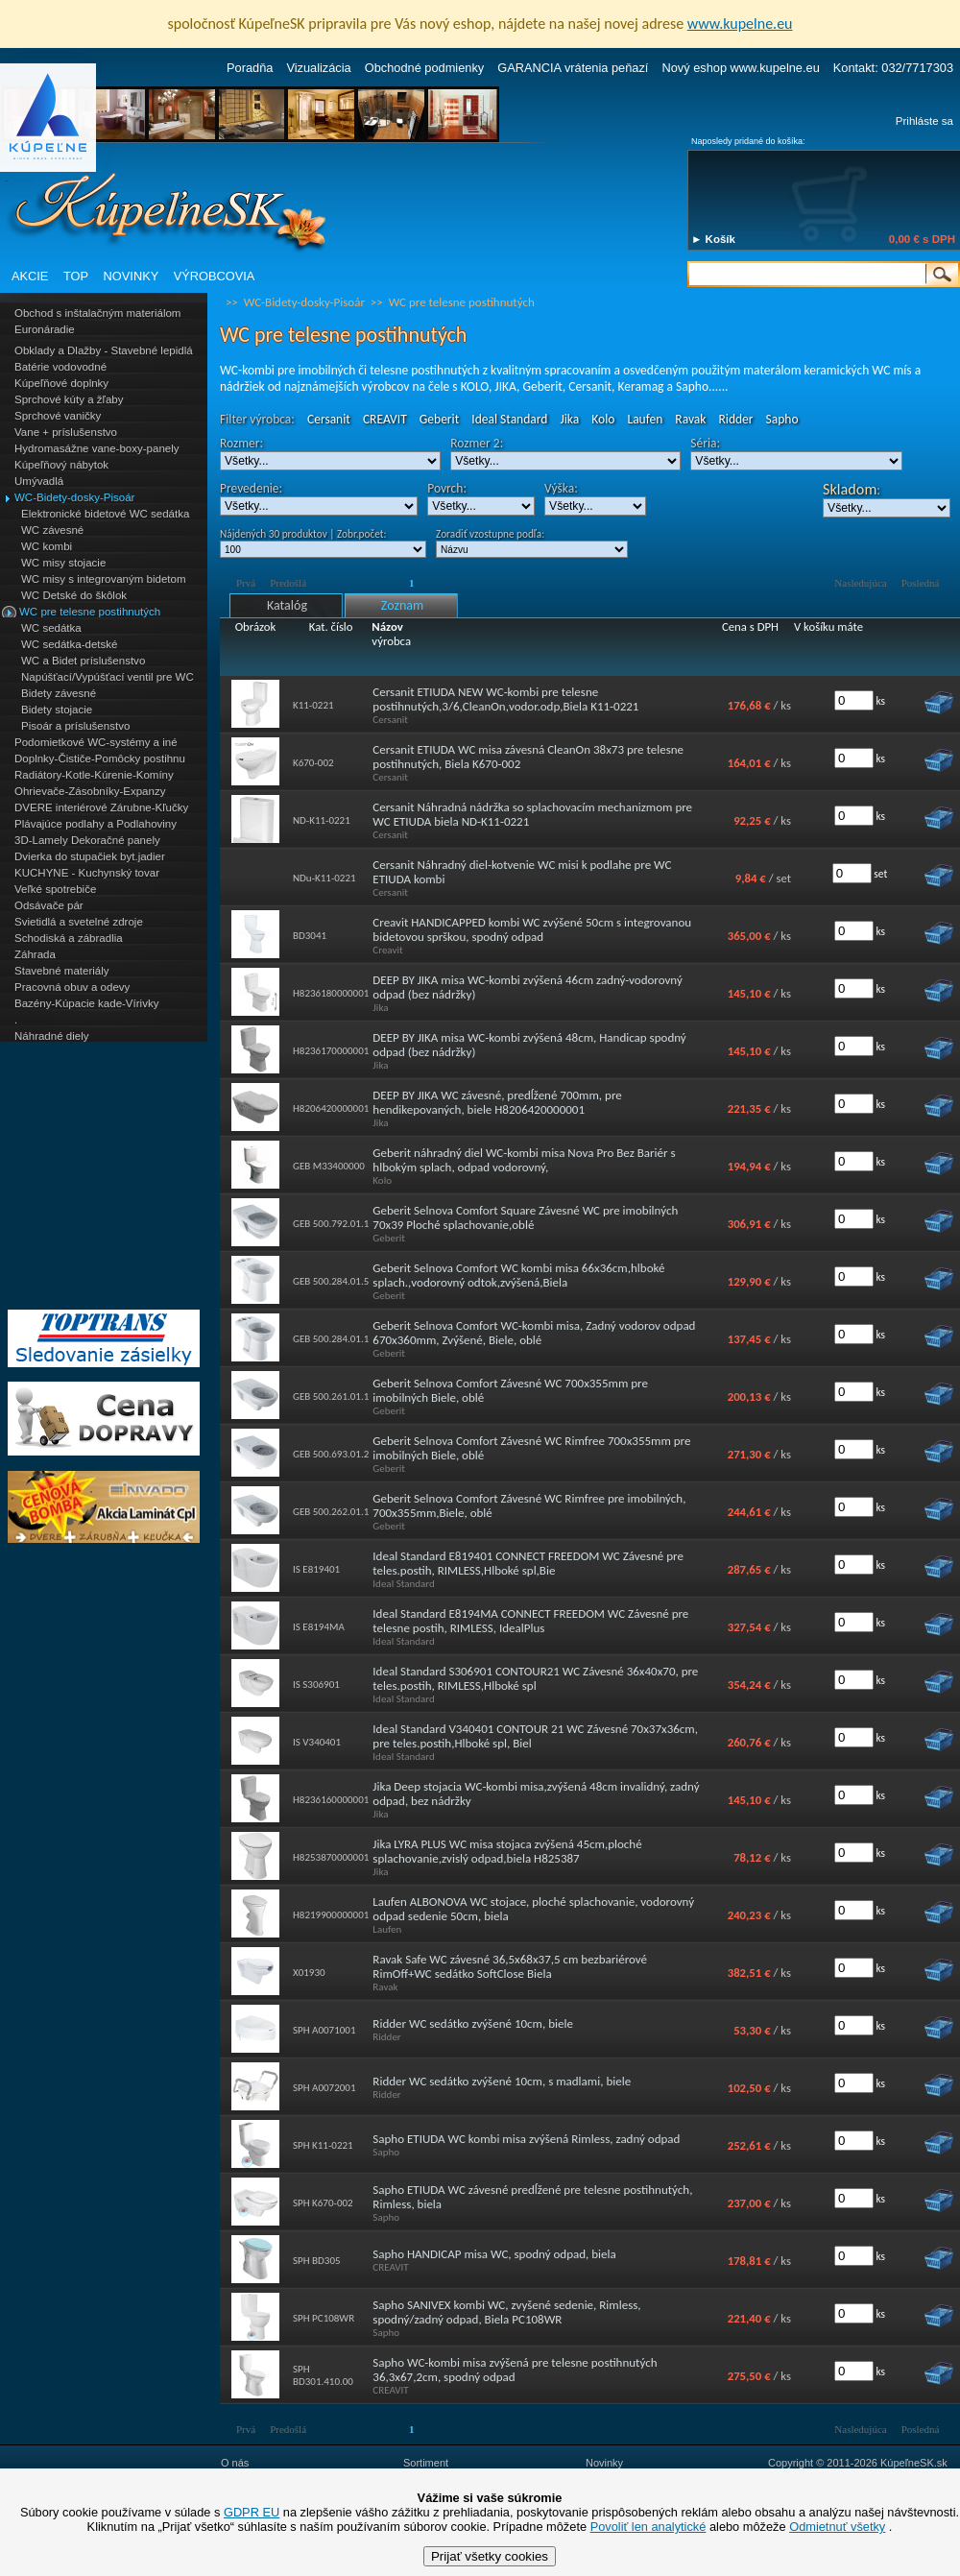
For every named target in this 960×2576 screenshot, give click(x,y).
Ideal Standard (509, 419)
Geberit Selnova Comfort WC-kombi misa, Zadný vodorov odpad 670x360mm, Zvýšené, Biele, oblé (533, 1332)
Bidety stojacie (56, 709)
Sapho (782, 419)
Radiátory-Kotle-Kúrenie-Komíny (94, 775)
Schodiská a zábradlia (68, 938)
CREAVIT (385, 419)
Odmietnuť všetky (837, 2526)
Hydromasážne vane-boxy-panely (97, 448)
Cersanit (328, 419)
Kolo (602, 419)
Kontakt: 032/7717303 (893, 67)
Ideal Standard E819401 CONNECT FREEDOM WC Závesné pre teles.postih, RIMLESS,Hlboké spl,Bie (528, 1563)
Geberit (439, 419)
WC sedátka (51, 628)
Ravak (690, 419)
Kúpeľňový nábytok (61, 464)
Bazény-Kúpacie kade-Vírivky (86, 1003)
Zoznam (402, 605)
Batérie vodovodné (60, 367)
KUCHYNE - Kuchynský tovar (86, 873)
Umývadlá (38, 481)
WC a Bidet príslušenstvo (83, 660)
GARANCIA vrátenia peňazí (572, 67)
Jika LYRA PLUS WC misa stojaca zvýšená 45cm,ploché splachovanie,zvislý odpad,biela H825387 (506, 1851)
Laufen (644, 419)
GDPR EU (251, 2512)
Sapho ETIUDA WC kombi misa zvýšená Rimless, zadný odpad (526, 2138)
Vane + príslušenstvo (65, 432)
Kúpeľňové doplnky (61, 383)
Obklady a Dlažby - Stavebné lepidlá (103, 350)
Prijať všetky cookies (489, 2556)
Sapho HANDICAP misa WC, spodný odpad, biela (493, 2254)
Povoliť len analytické (648, 2526)
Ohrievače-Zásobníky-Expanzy (89, 791)
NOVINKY (131, 276)
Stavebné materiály (61, 970)
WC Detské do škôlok (74, 595)
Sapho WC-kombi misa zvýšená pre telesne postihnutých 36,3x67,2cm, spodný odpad (514, 2369)
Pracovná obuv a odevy (72, 987)
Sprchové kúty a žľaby (68, 399)
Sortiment (425, 2462)
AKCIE (30, 276)
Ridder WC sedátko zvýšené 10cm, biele (472, 2023)
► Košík (713, 239)
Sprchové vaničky (57, 415)
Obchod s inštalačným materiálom (97, 313)
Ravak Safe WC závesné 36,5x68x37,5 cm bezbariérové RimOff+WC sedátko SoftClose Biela (509, 1966)
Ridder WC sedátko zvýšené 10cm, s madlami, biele (501, 2081)
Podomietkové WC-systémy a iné (96, 742)
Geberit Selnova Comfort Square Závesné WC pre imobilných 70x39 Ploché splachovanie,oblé (525, 1217)
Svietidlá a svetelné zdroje (78, 921)
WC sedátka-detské (69, 644)
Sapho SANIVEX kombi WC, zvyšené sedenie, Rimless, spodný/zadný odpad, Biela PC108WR (506, 2312)
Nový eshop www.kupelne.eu (740, 67)
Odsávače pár (49, 905)
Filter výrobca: (257, 419)
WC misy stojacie (63, 562)
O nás (235, 2462)
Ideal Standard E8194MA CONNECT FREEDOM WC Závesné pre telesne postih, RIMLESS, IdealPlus (530, 1620)
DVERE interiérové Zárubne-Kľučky (101, 807)
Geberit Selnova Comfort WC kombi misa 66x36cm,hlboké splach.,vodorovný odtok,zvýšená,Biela (518, 1275)
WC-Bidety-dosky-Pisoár (74, 497)
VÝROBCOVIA (214, 276)
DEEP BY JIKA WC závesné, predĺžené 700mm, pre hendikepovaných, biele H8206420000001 (496, 1102)
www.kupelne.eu (740, 23)
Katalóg (287, 605)
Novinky (604, 2462)
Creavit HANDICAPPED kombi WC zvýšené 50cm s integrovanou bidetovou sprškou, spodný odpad (531, 929)
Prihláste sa (924, 121)
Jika (569, 419)
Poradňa (250, 67)
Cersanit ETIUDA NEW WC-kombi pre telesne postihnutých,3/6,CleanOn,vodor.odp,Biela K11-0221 (505, 699)
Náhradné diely (51, 1036)
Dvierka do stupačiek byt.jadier (89, 856)
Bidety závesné (58, 693)
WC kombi (46, 546)
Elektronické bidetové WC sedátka (105, 513)
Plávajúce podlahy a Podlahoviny (95, 824)
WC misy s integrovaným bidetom (103, 579)
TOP (75, 276)
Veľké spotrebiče (55, 889)
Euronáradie (44, 329)
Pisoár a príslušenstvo (75, 726)
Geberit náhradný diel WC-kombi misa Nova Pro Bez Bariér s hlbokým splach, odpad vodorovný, (523, 1159)
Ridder (736, 419)
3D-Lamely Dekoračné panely (87, 840)
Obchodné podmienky (425, 67)
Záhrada (35, 954)
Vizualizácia (318, 67)
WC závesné (52, 530)
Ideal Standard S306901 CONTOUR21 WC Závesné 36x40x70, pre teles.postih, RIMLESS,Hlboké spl (535, 1678)
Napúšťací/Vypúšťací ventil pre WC (107, 677)
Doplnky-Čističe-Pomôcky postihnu (99, 758)
